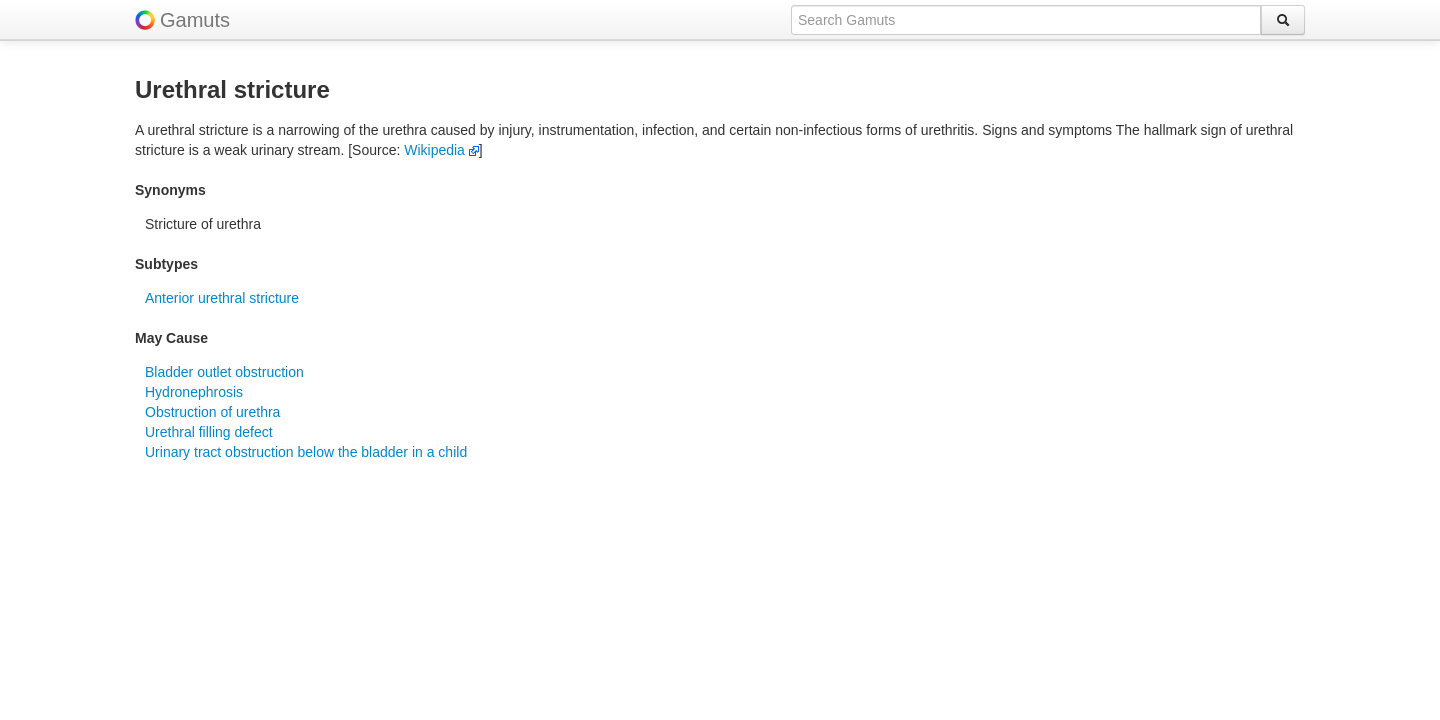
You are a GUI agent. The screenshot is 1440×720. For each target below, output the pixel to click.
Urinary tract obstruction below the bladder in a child (306, 452)
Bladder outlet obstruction (224, 372)
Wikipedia (441, 150)
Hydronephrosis (194, 392)
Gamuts (195, 20)
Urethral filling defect (209, 432)
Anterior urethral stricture (222, 298)
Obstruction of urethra (212, 412)
